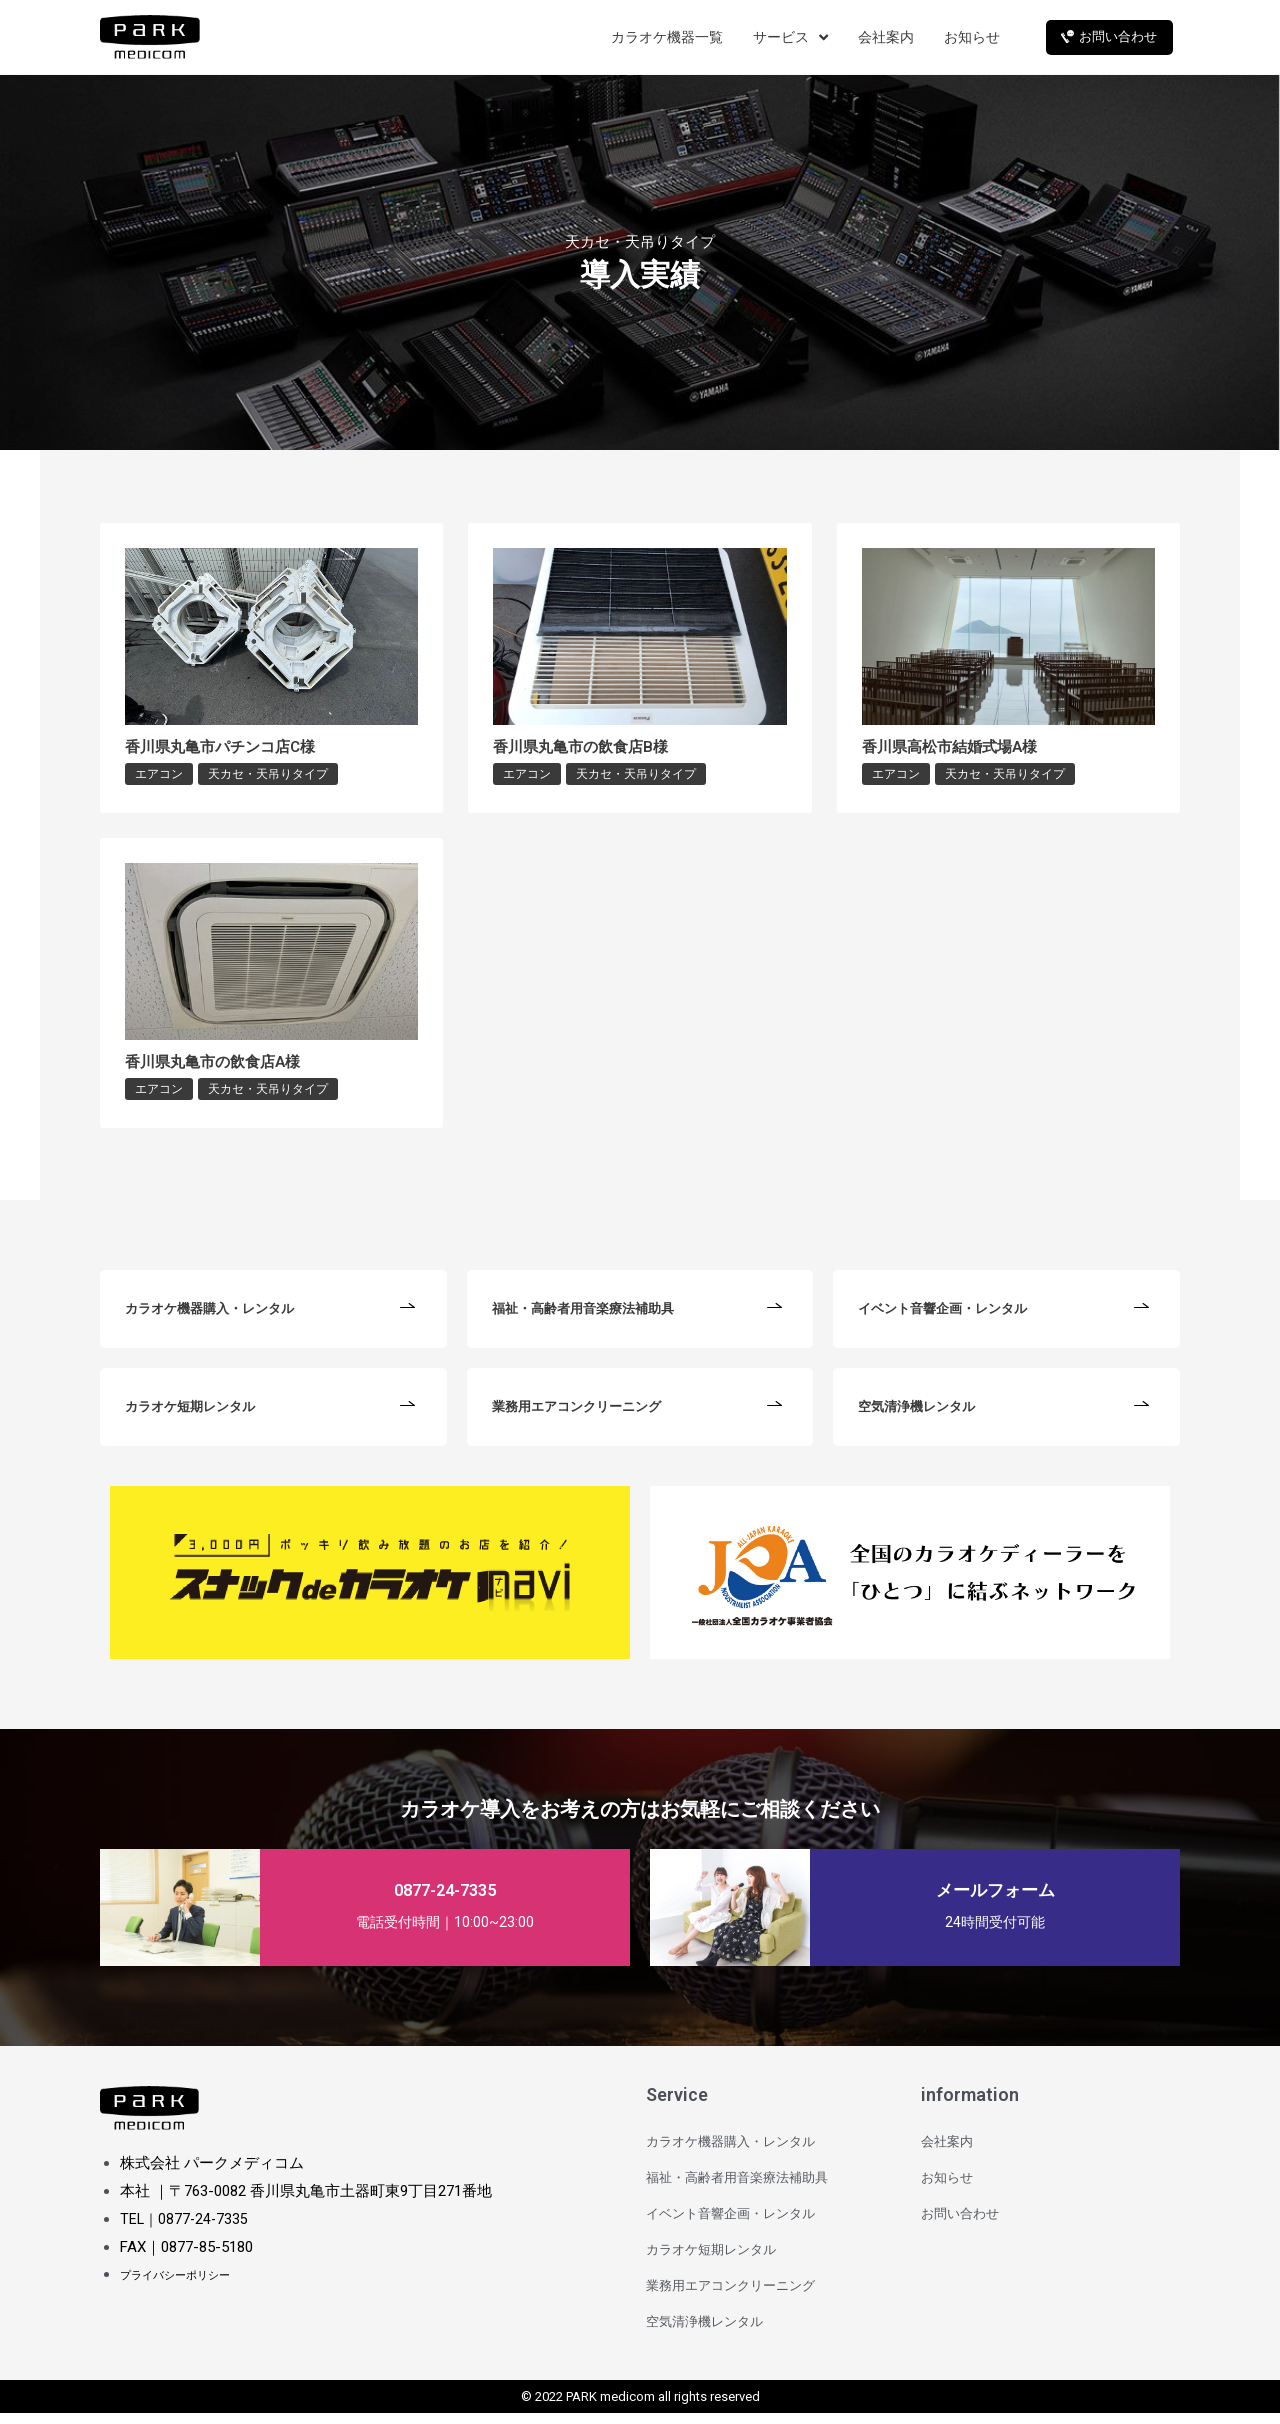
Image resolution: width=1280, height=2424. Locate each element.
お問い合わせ (960, 2224)
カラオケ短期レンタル (711, 2260)
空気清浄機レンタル (704, 2332)
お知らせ (947, 2188)
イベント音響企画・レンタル (730, 2224)
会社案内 (947, 2152)
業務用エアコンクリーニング (730, 2296)
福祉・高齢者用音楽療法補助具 (737, 2188)
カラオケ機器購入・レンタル (730, 2152)
